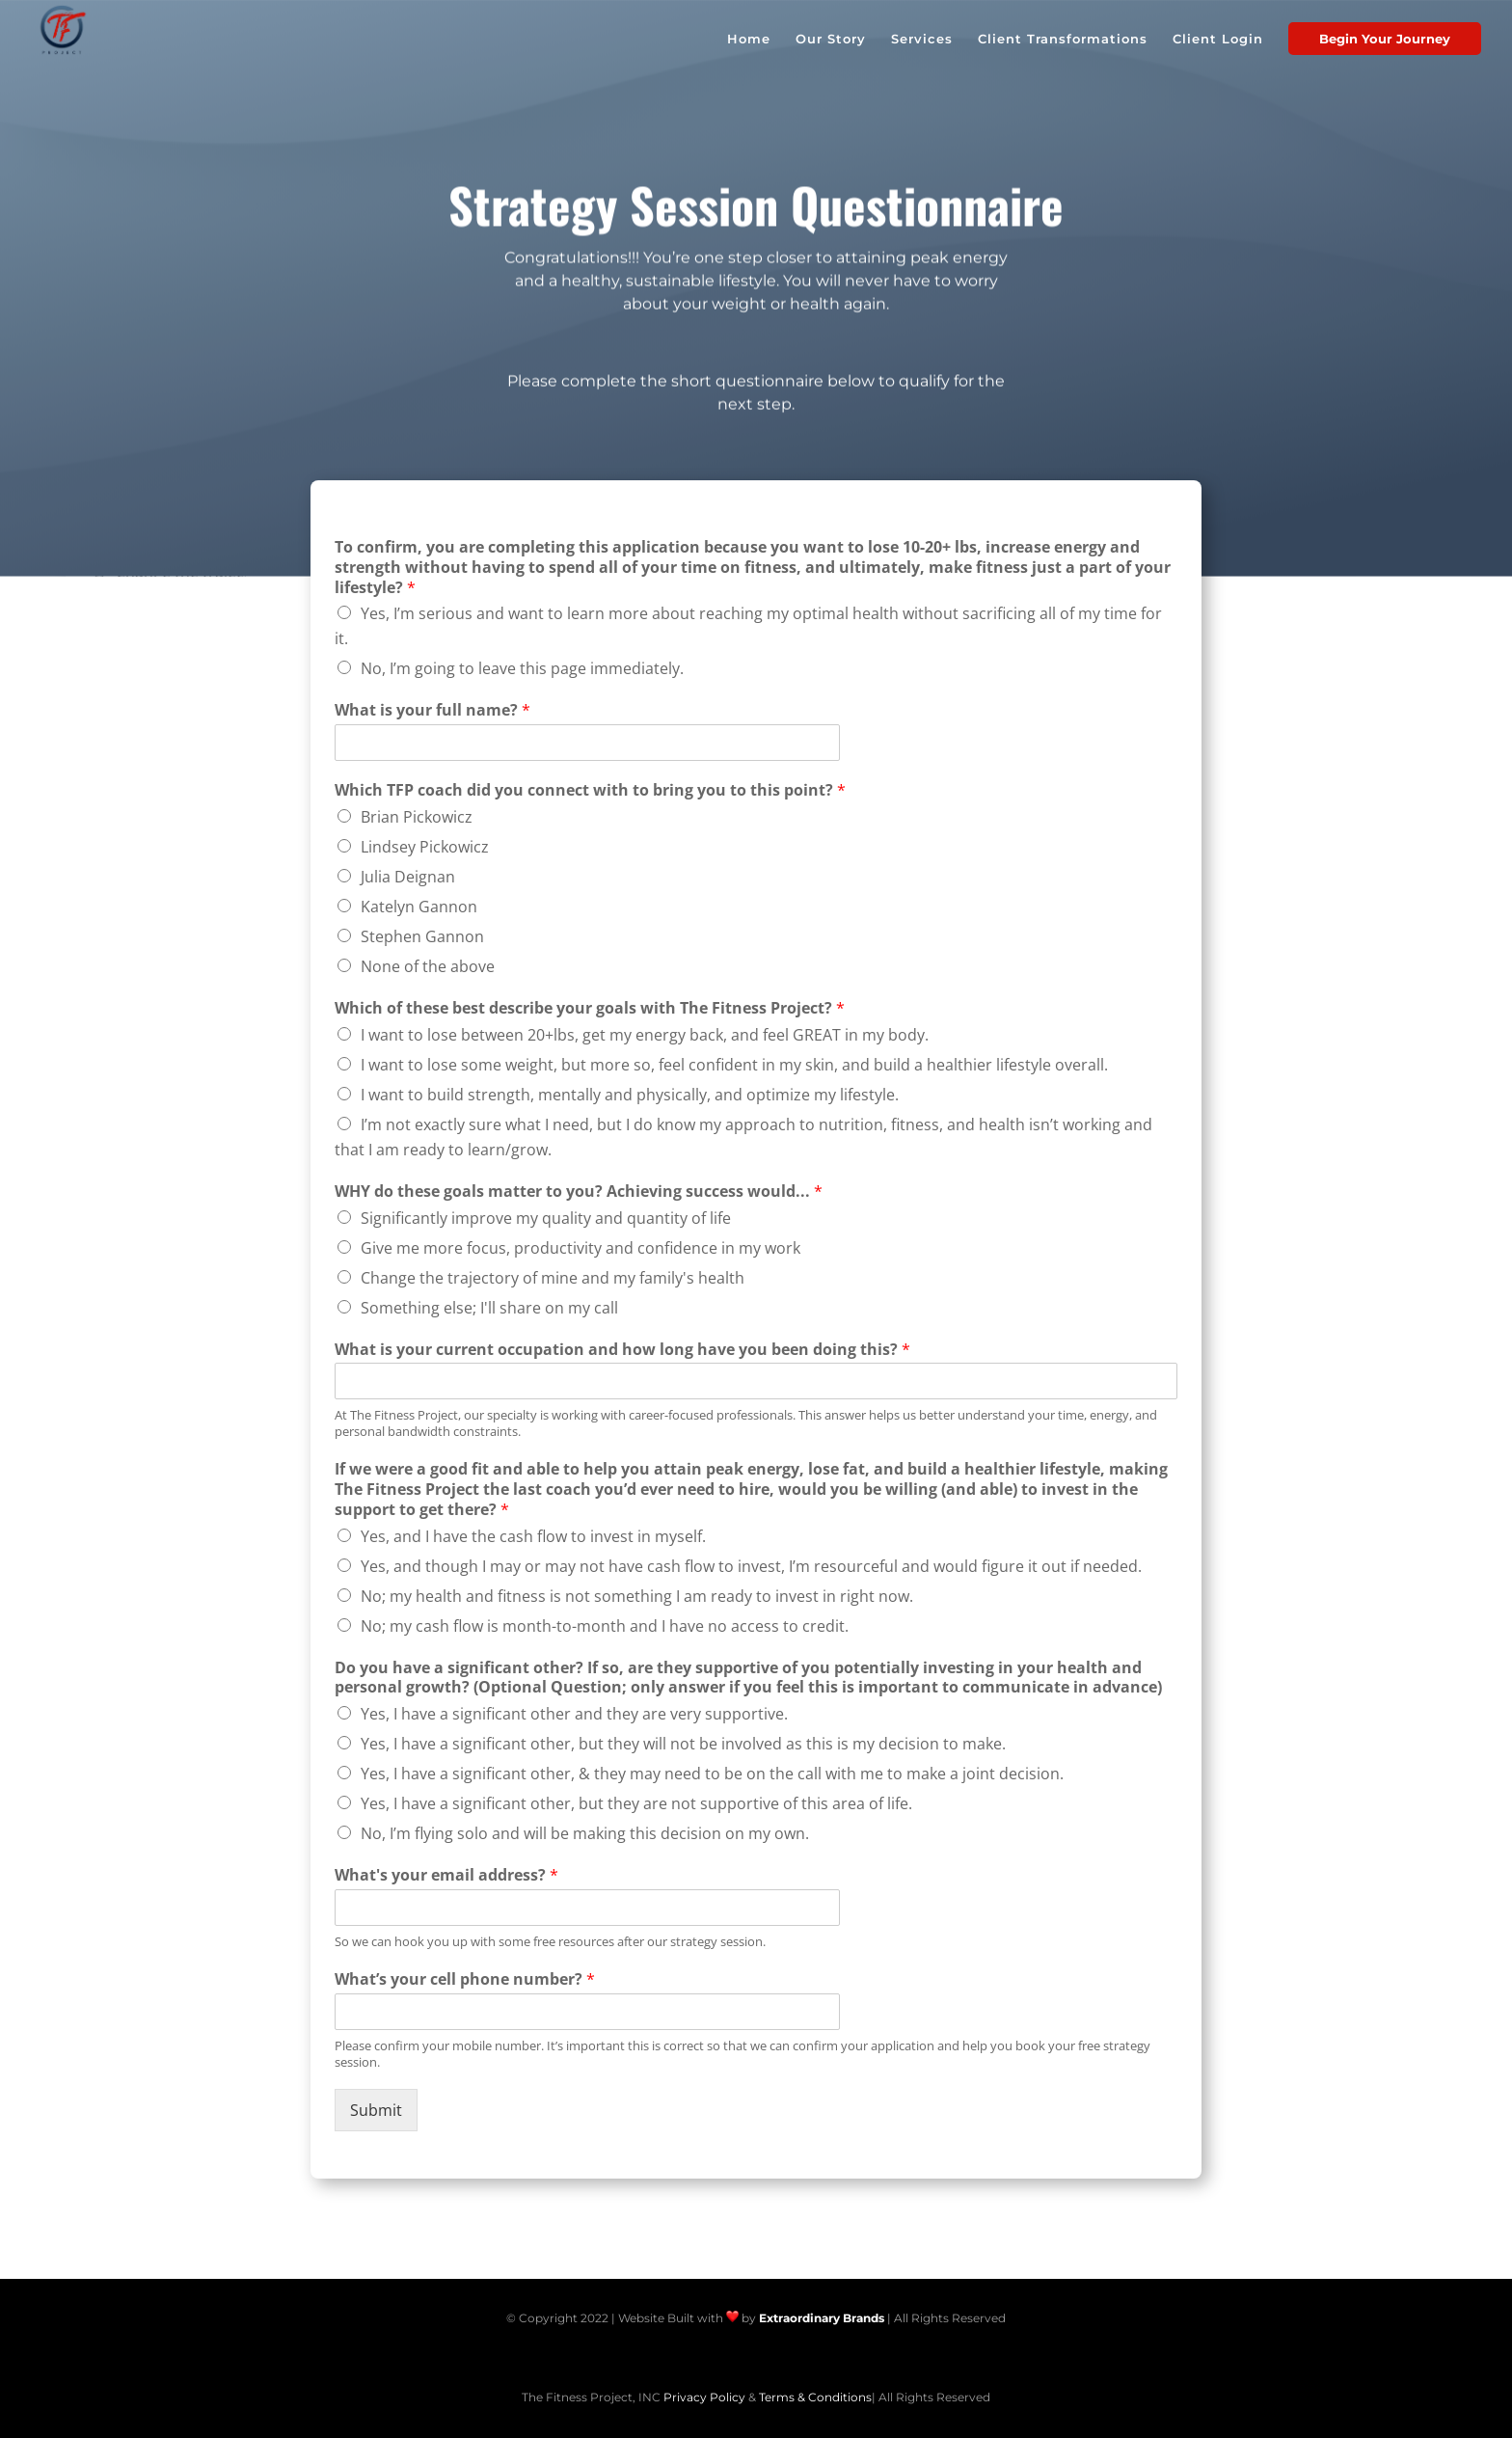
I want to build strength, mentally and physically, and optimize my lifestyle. (630, 1094)
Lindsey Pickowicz (425, 846)
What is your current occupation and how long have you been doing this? (622, 1350)
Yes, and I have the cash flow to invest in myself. (533, 1536)
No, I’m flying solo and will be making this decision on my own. (585, 1833)
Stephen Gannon (422, 936)
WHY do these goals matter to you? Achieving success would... (579, 1191)
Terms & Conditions (815, 2397)
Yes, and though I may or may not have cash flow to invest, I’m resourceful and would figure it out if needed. (751, 1566)
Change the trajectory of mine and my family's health (552, 1277)
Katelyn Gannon (419, 906)
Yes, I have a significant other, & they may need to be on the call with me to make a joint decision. (712, 1773)
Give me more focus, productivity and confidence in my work (580, 1248)
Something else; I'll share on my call (489, 1307)
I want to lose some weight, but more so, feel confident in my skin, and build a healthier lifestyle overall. (734, 1064)
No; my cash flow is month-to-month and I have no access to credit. (605, 1626)
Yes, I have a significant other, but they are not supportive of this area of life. (636, 1803)
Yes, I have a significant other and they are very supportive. (574, 1713)
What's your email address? (446, 1875)
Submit (376, 2110)
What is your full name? (432, 710)
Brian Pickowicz (416, 816)
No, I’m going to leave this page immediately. (522, 668)
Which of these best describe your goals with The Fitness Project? (590, 1008)
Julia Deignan (408, 876)
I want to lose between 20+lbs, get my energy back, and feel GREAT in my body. (645, 1034)
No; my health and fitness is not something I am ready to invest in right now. (637, 1596)
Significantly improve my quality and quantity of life (546, 1218)
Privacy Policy (704, 2397)
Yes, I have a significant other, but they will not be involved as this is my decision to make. (683, 1743)
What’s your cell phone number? (465, 1979)
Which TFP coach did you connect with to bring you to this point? (590, 790)
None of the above (428, 966)
